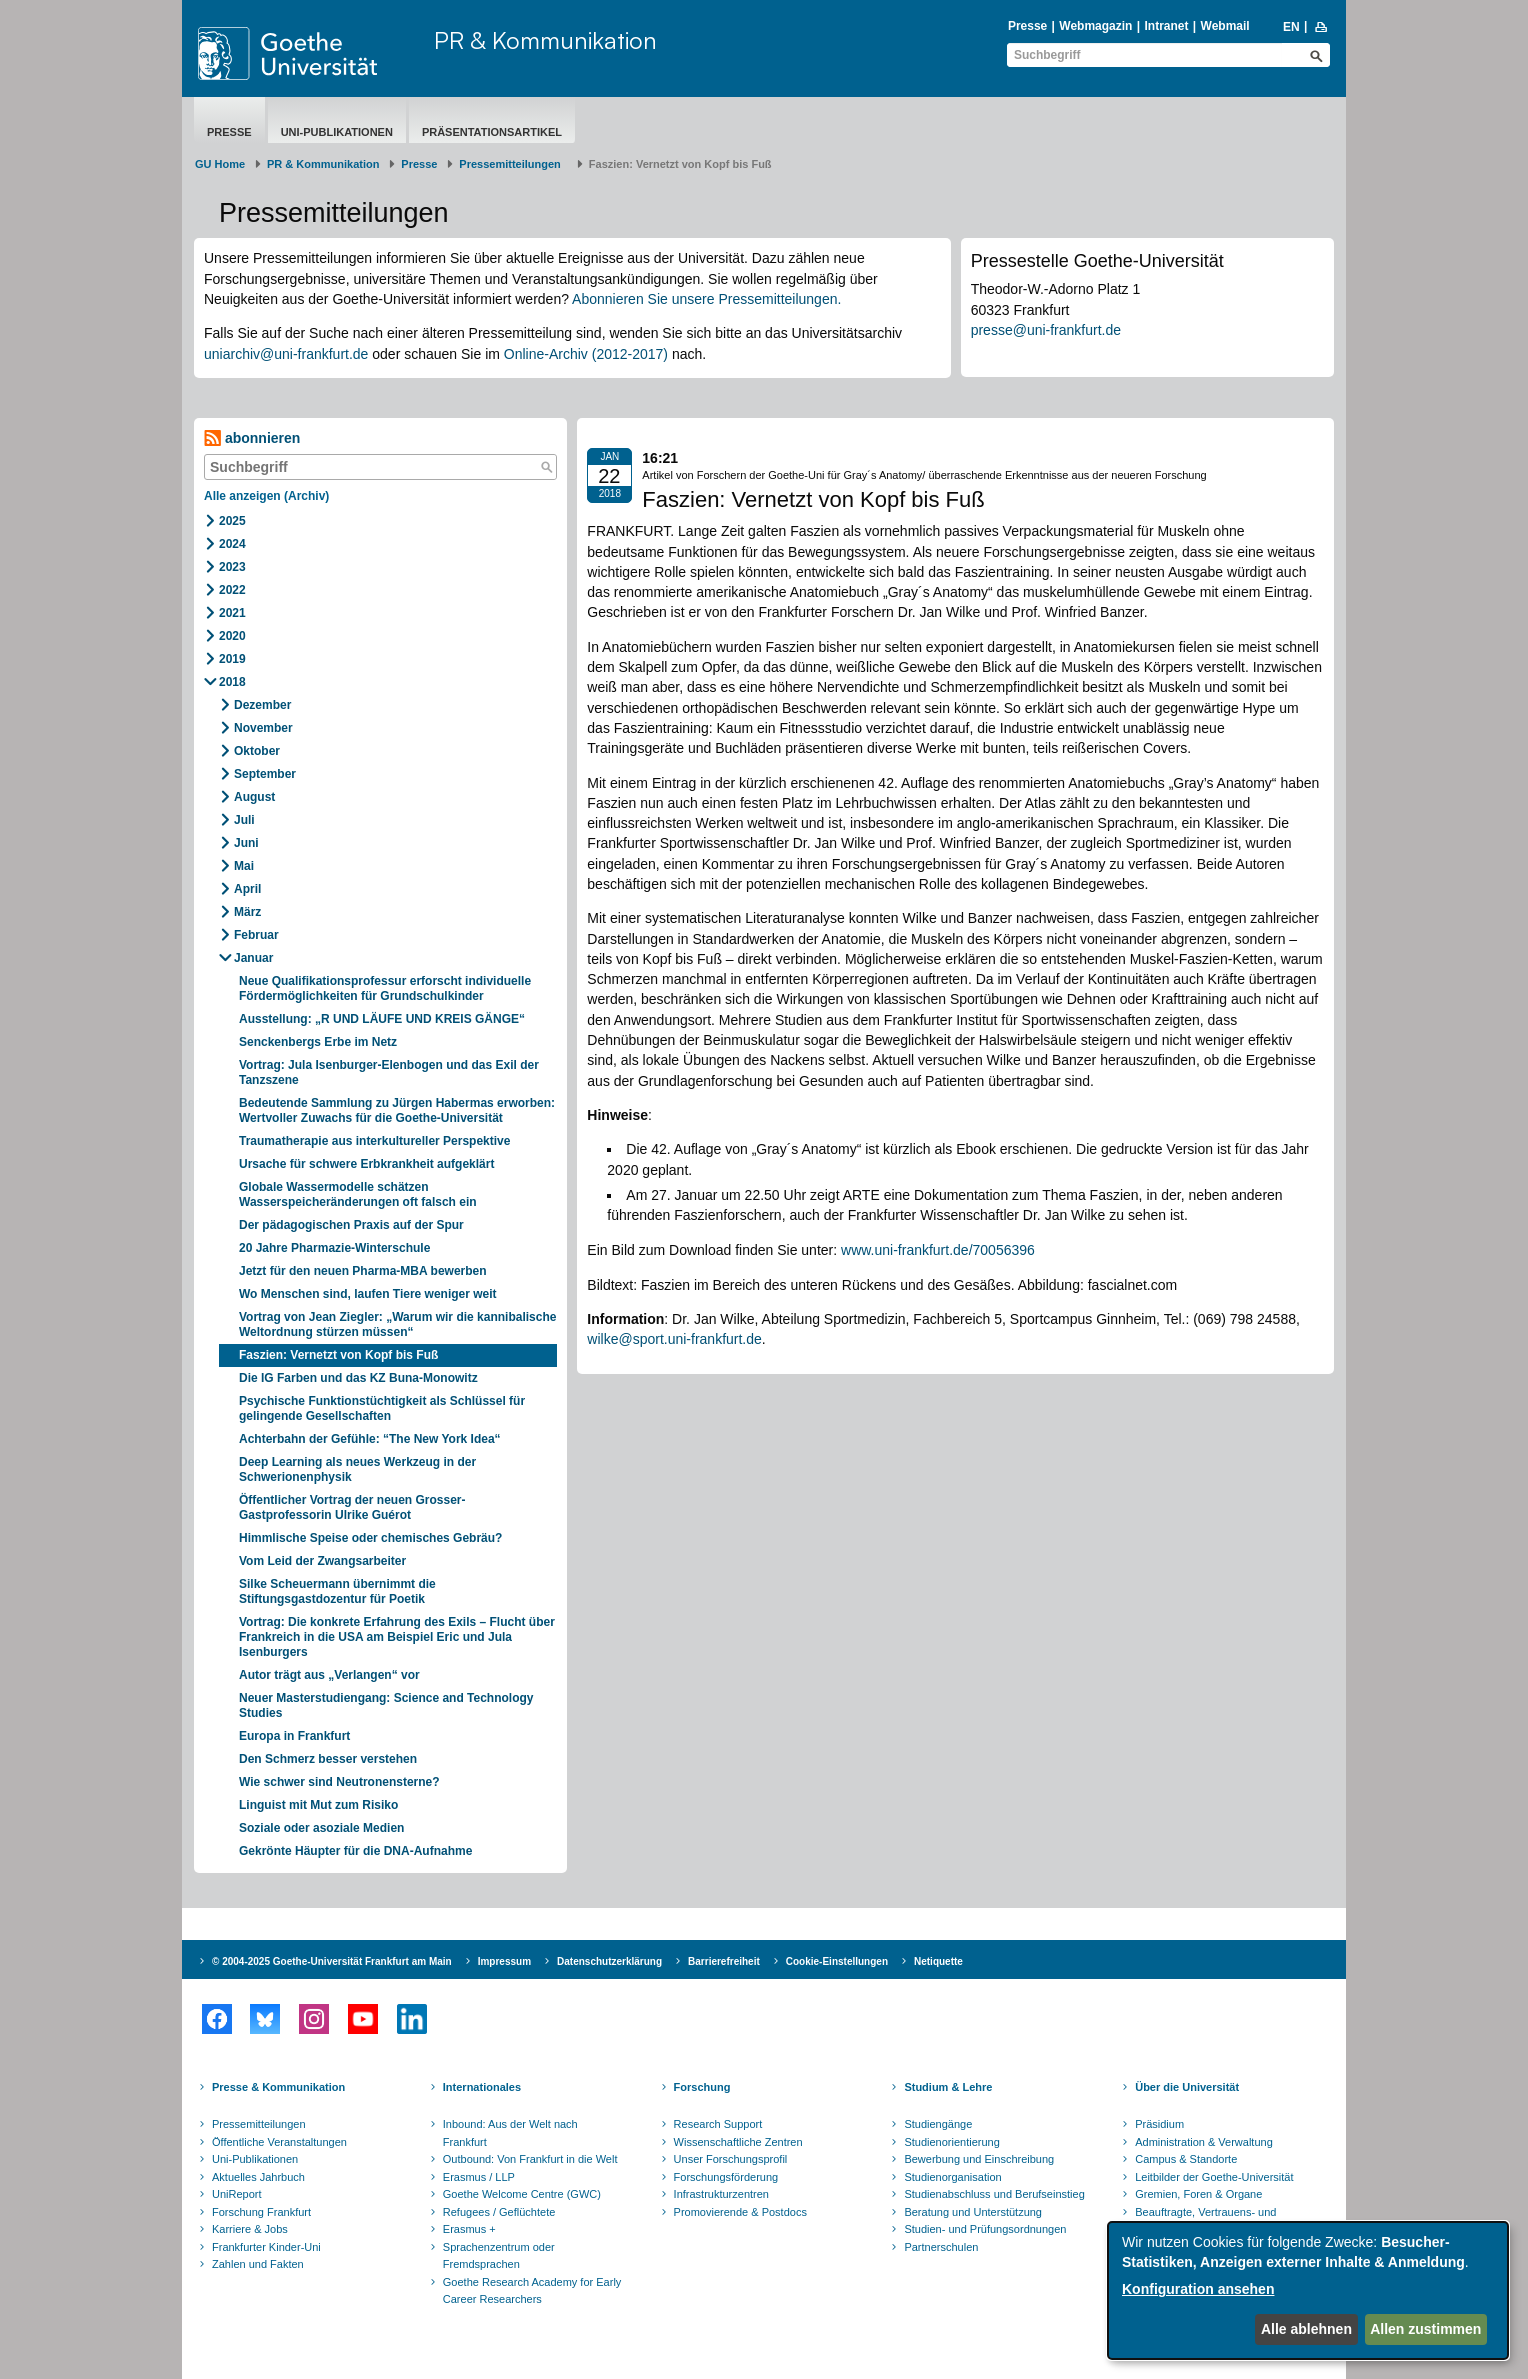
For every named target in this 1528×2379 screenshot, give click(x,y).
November (263, 728)
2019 (232, 659)
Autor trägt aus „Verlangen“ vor (329, 1675)
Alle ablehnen (1306, 2329)
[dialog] (1308, 2290)
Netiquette (938, 1961)
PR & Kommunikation (545, 40)
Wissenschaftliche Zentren (738, 2142)
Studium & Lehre (948, 2087)
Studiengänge (938, 2124)
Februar (256, 935)
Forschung (702, 2087)
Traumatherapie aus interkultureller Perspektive (374, 1141)
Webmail (1225, 26)
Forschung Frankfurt (261, 2212)
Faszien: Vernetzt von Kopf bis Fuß (338, 1355)
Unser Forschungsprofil (731, 2159)
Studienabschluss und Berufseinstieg (994, 2194)
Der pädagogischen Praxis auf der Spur (351, 1225)
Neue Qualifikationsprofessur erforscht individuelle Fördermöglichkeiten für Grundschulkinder (385, 988)
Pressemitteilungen (259, 2124)
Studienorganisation (952, 2177)
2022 (232, 590)
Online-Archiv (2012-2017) (586, 354)
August (254, 797)
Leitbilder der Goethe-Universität (1214, 2177)
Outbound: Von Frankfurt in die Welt (530, 2159)
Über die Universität (1187, 2087)
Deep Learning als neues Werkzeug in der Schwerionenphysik (357, 1469)
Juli (244, 820)
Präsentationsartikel (492, 132)
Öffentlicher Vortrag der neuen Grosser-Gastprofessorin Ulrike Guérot (352, 1507)
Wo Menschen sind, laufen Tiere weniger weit (368, 1294)
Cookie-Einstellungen (837, 1961)
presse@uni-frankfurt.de (1046, 330)
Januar (253, 958)
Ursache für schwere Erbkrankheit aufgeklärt (366, 1164)
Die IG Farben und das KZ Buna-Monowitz (358, 1378)
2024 (232, 544)
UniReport (237, 2194)
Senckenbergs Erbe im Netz (318, 1042)
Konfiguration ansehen (1198, 2289)
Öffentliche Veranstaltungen (279, 2142)
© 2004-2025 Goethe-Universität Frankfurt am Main (332, 1961)
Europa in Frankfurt (294, 1736)
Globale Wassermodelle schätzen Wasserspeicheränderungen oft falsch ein (358, 1194)
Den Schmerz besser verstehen (328, 1759)
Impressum (504, 1961)
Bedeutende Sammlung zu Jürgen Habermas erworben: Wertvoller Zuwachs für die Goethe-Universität (397, 1110)
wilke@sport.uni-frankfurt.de (674, 1339)
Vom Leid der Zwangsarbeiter (322, 1561)
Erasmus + (469, 2229)
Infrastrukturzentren (721, 2194)
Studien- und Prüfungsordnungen (985, 2229)
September (265, 774)
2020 (232, 636)
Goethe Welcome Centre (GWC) (522, 2194)
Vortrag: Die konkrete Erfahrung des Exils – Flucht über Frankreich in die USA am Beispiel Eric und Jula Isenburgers (397, 1637)
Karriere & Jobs (250, 2229)
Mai (244, 866)
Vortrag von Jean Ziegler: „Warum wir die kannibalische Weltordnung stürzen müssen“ (397, 1324)
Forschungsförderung (726, 2177)
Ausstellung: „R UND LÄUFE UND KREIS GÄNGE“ (382, 1019)
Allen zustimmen (1425, 2329)
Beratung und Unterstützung (973, 2212)
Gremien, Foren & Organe (1198, 2194)
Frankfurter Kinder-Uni (266, 2247)
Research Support (718, 2124)
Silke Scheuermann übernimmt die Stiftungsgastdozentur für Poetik (337, 1591)
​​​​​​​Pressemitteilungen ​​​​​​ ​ (513, 164)
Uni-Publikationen (337, 132)
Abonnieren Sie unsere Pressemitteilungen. (706, 299)
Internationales (482, 2087)
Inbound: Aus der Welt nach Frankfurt (510, 2133)
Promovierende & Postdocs (740, 2212)
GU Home (220, 164)
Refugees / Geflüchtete (499, 2212)
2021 (232, 613)
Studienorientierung (951, 2142)
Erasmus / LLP (479, 2177)
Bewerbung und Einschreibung (979, 2159)
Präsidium (1159, 2124)
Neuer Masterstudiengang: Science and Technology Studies (386, 1705)
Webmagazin (1095, 26)
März (247, 912)
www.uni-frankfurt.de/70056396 (938, 1250)
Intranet (1166, 26)
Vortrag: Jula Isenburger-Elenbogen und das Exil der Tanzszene (389, 1072)
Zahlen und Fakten (258, 2264)
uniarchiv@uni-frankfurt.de (286, 354)
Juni (246, 843)
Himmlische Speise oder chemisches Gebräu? (370, 1538)
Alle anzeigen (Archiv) (266, 496)
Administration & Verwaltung (1204, 2142)
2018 (232, 682)
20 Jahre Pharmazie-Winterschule (334, 1248)
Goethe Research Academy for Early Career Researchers (532, 2291)
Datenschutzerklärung (609, 1961)
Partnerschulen (941, 2247)
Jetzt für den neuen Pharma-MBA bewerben (363, 1271)
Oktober (257, 751)
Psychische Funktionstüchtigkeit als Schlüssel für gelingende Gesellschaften (382, 1408)
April (247, 889)
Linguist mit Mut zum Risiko (318, 1805)
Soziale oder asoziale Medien (321, 1828)
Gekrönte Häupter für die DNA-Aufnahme (355, 1851)
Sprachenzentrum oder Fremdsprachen (499, 2256)
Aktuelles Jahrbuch (258, 2177)
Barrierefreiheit (724, 1961)
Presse (1027, 26)
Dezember (262, 705)
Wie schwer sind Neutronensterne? (339, 1782)
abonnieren (252, 438)
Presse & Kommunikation (278, 2087)
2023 (232, 567)
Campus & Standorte (1186, 2159)
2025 (232, 521)
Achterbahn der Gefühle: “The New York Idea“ (370, 1439)
